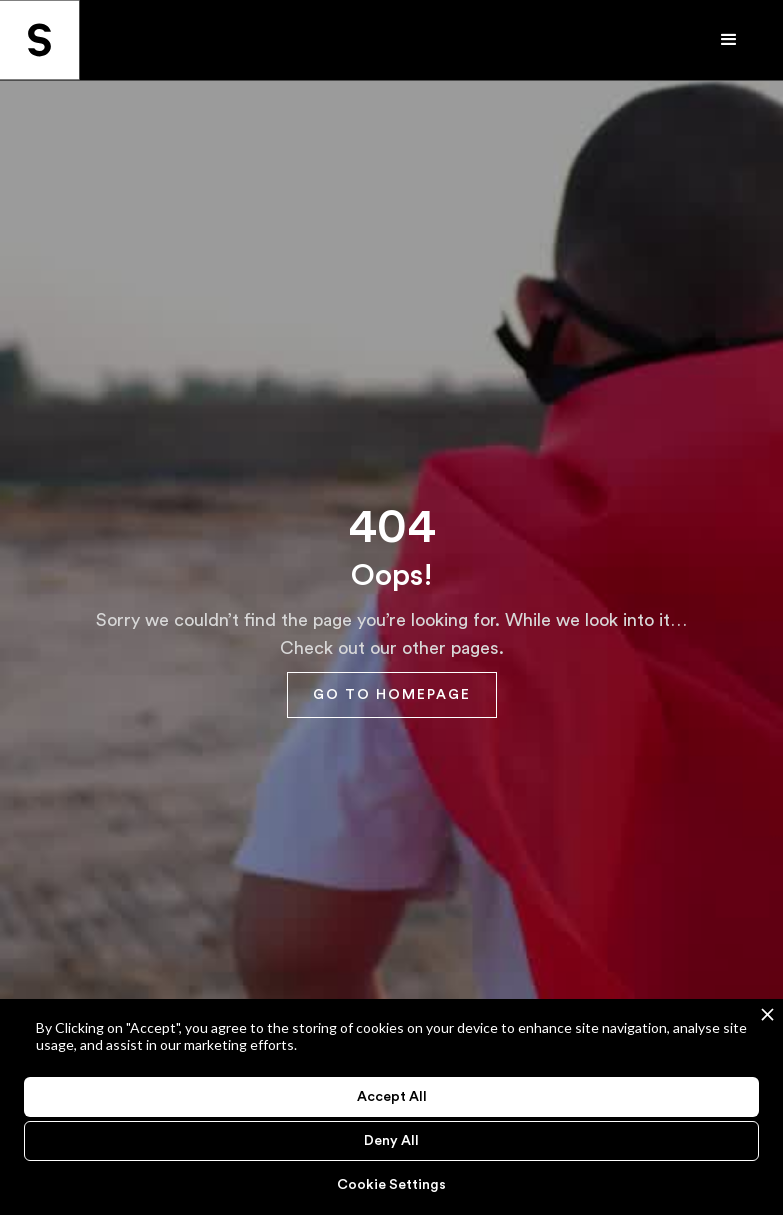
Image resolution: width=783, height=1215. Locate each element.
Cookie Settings (391, 1185)
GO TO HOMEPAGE (392, 695)
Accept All (392, 1097)
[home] (40, 40)
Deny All (391, 1141)
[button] (743, 40)
